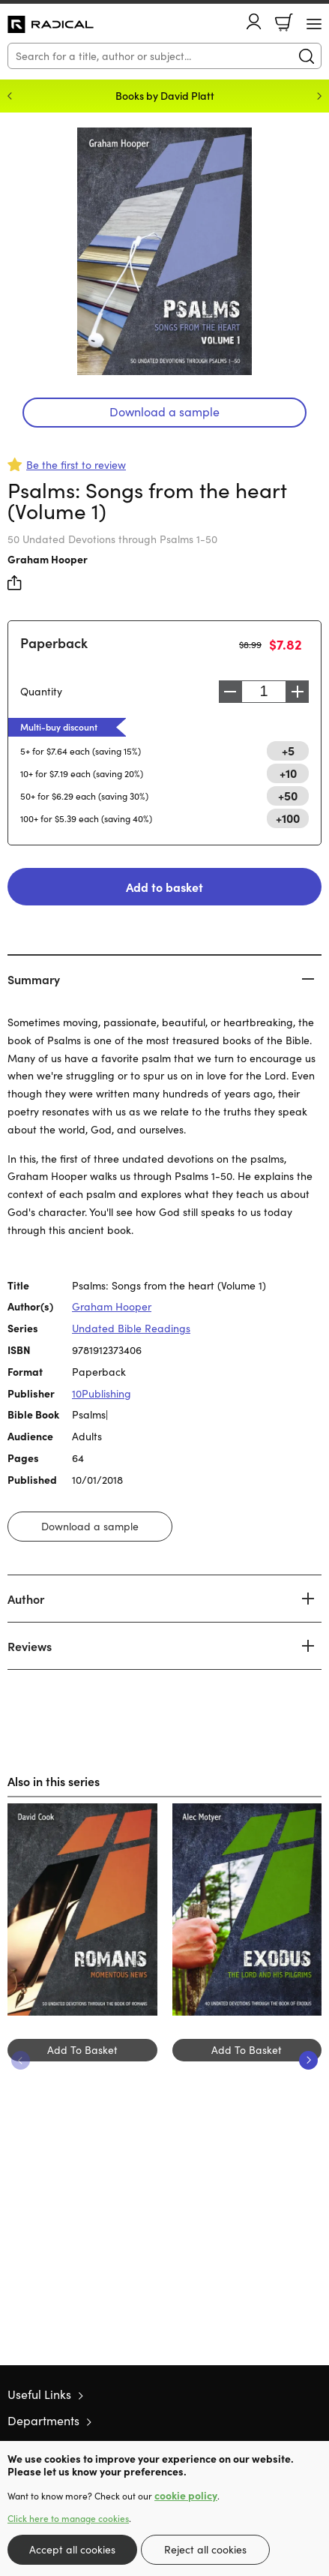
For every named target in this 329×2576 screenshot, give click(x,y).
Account (254, 21)
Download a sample (164, 411)
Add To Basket (82, 2050)
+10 (288, 772)
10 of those (50, 25)
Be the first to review (76, 465)
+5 (288, 750)
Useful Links (39, 2394)
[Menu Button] (314, 24)
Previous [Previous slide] (9, 96)
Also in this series (53, 1781)
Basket (284, 23)
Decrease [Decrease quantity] (230, 691)
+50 (288, 795)
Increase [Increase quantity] (297, 691)
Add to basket (164, 886)
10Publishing (101, 1393)
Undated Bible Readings (131, 1328)
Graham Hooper (47, 558)
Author (25, 1598)
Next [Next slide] (319, 96)
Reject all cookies (205, 2549)
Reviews (29, 1646)
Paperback (54, 642)
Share (14, 582)
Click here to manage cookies (68, 2518)
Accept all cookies (72, 2549)
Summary (33, 979)
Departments (43, 2420)
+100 (288, 817)
